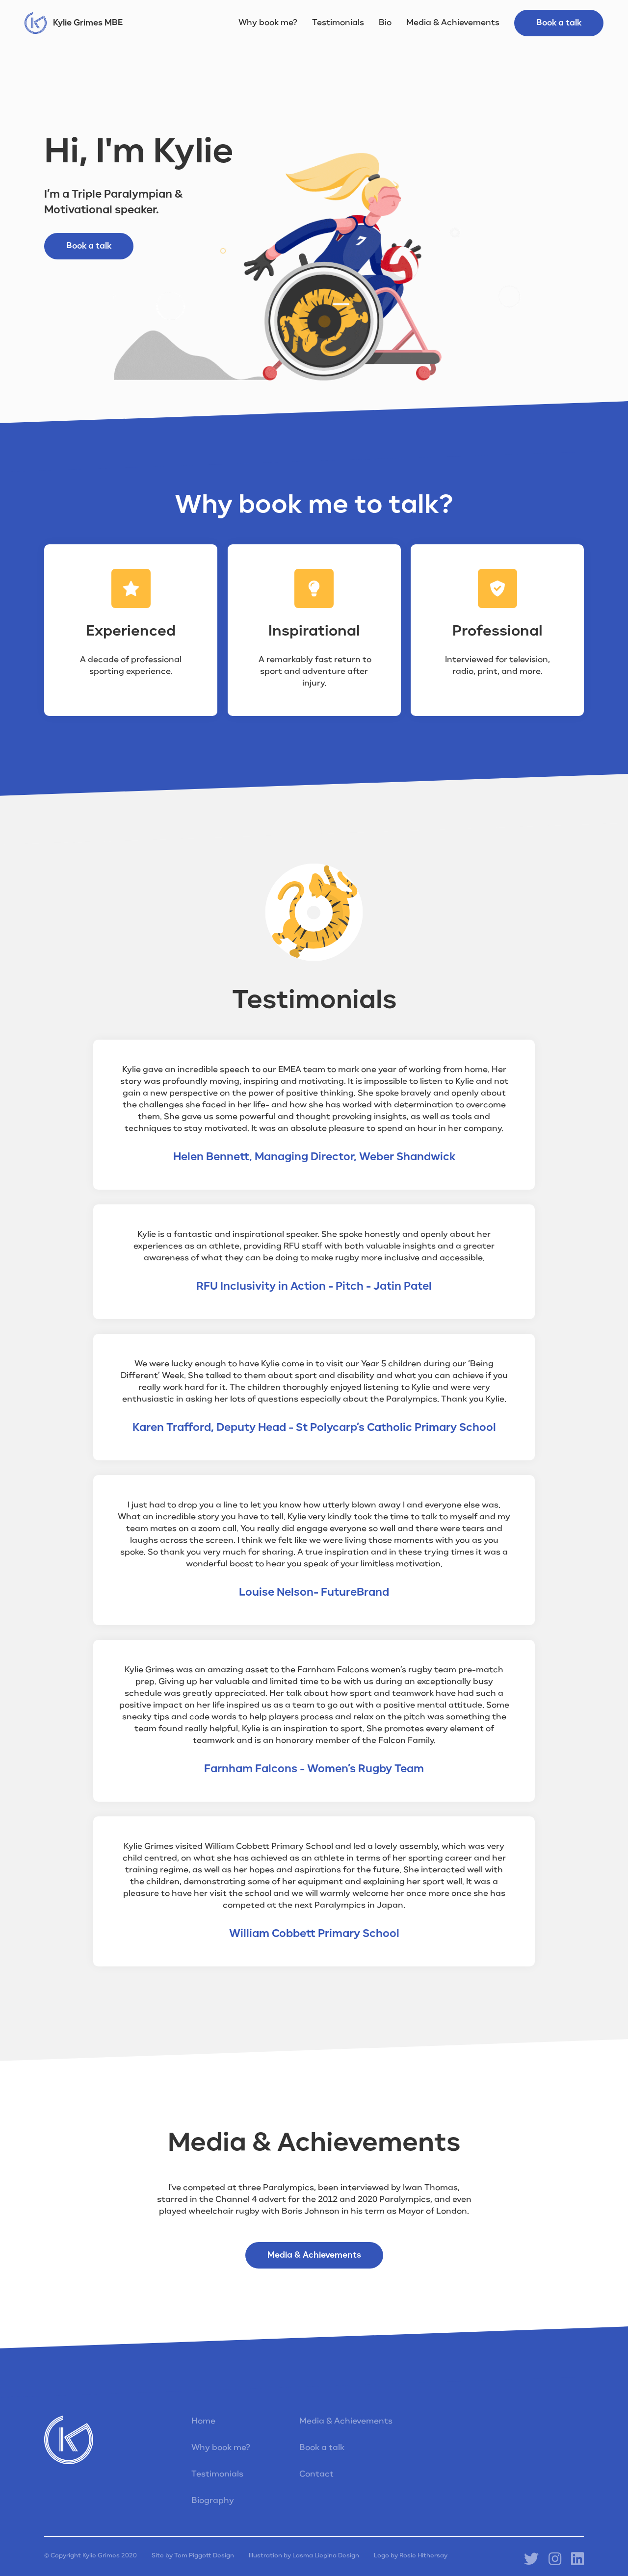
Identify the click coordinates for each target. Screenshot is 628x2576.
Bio (385, 23)
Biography (212, 2501)
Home (203, 2421)
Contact (316, 2474)
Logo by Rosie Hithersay (410, 2556)
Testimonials (338, 23)
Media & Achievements (452, 23)
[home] (74, 23)
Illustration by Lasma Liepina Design (304, 2556)
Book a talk (558, 23)
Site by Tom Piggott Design (193, 2556)
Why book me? (267, 23)
